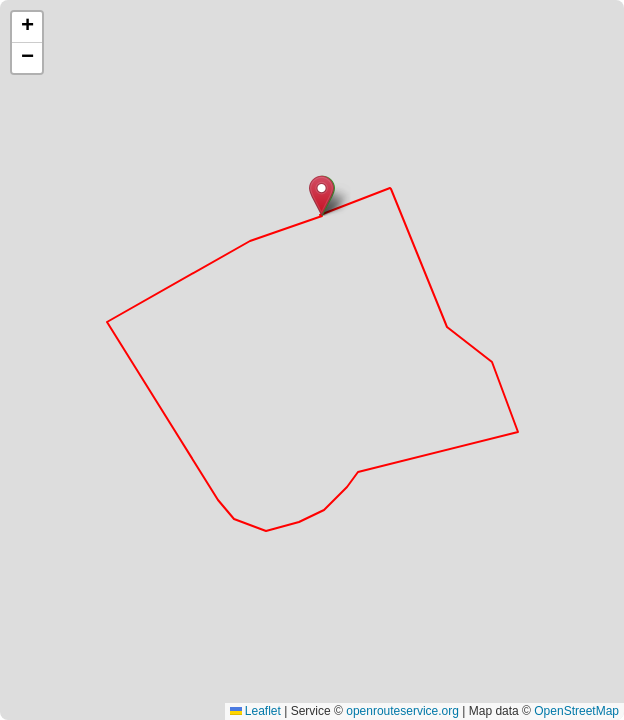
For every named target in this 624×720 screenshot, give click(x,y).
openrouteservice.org (402, 711)
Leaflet (255, 711)
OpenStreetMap (576, 711)
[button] (321, 195)
